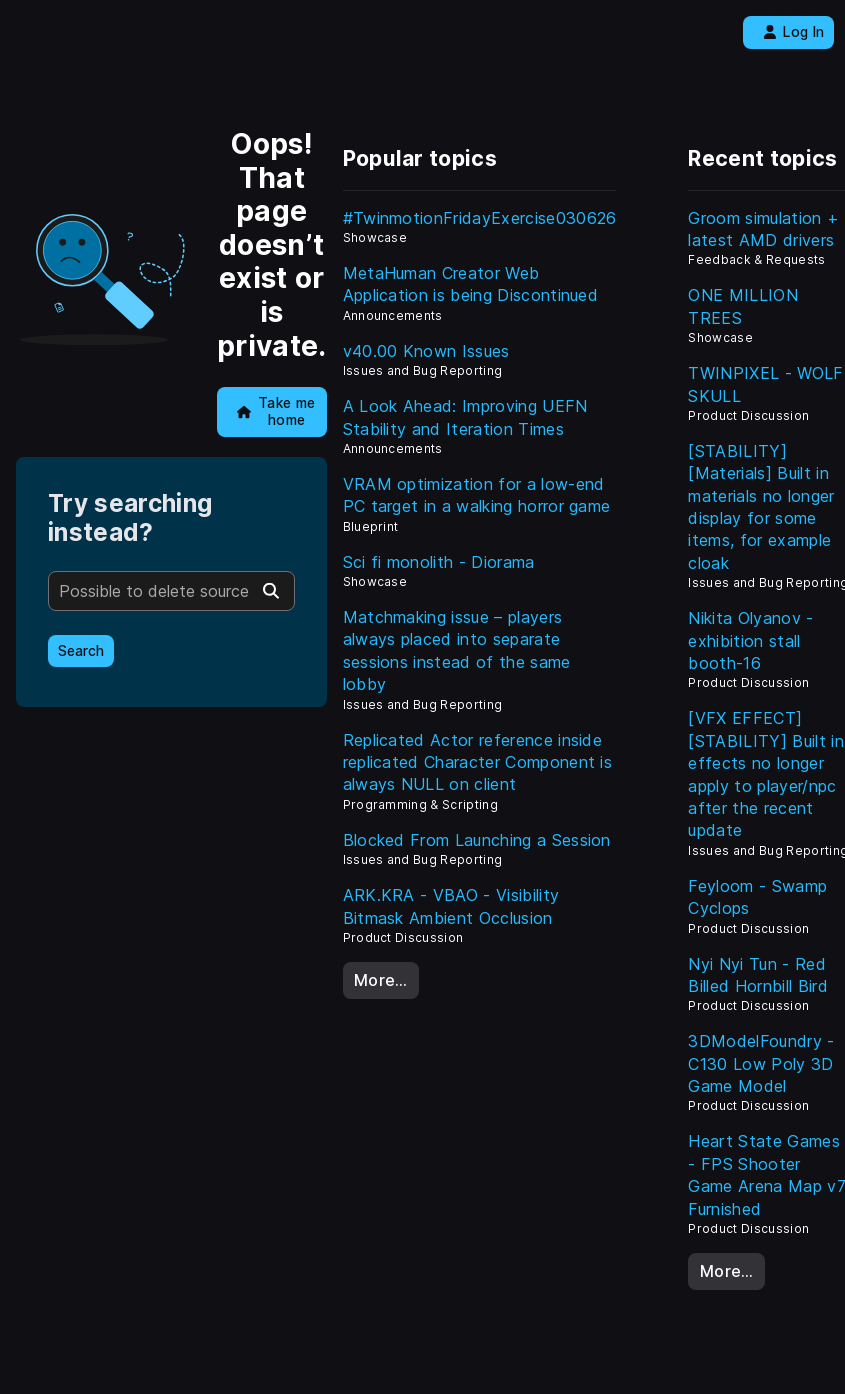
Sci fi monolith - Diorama (439, 562)
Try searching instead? (130, 518)
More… (381, 980)
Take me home (276, 411)
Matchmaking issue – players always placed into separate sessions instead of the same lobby (457, 650)
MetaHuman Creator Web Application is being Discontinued (471, 284)
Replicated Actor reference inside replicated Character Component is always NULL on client (478, 762)
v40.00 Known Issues (426, 351)
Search (81, 651)
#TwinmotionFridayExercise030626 (480, 218)
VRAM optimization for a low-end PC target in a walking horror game (477, 495)
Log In (793, 32)
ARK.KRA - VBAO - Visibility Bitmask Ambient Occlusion (451, 906)
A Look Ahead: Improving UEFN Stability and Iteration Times (465, 417)
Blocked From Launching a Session (477, 840)
